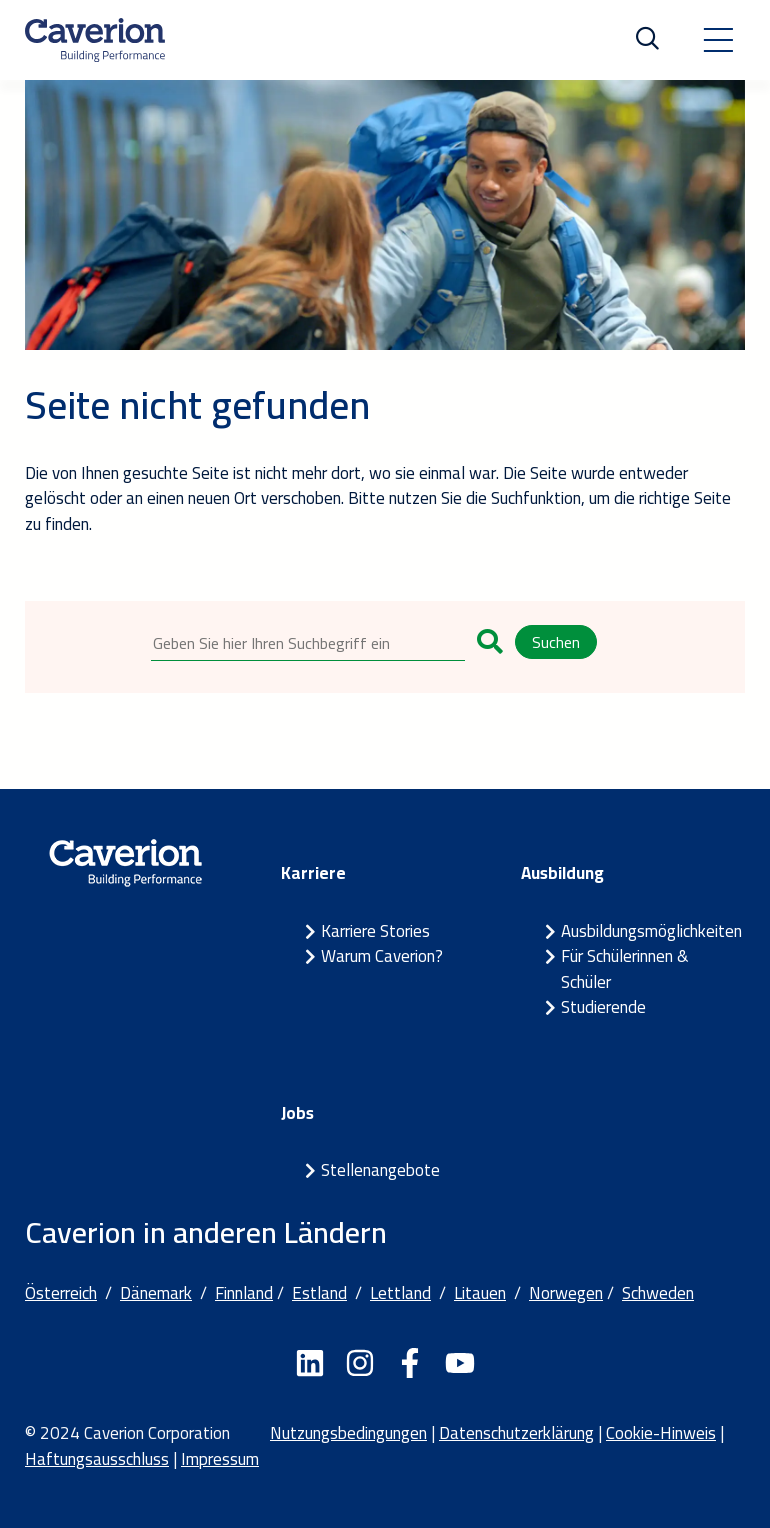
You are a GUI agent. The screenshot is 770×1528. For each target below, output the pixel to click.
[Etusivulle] (95, 40)
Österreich (61, 1293)
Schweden (658, 1293)
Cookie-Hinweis (661, 1433)
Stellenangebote (380, 1170)
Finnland (244, 1293)
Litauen (480, 1293)
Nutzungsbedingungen (348, 1433)
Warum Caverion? (382, 956)
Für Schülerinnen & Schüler (624, 969)
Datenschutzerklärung (516, 1433)
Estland (319, 1293)
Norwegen (566, 1293)
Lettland (400, 1293)
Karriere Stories (375, 931)
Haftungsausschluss (97, 1459)
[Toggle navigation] (718, 40)
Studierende (603, 1007)
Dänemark (156, 1293)
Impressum (220, 1459)
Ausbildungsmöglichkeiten (651, 931)
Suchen (556, 642)
